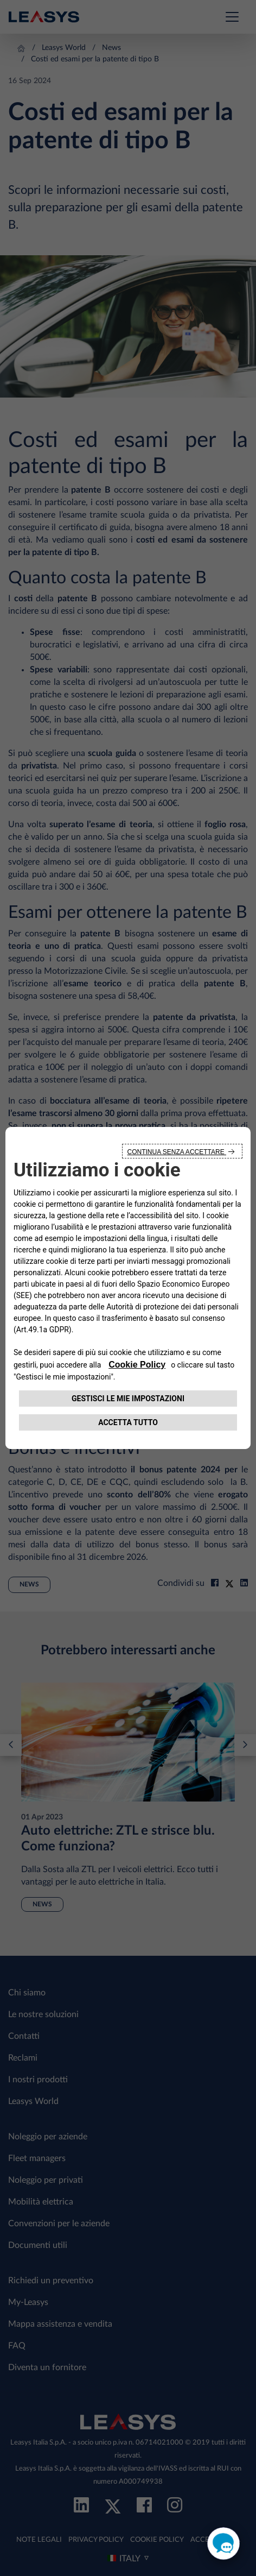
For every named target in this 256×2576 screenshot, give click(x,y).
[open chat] (223, 2543)
